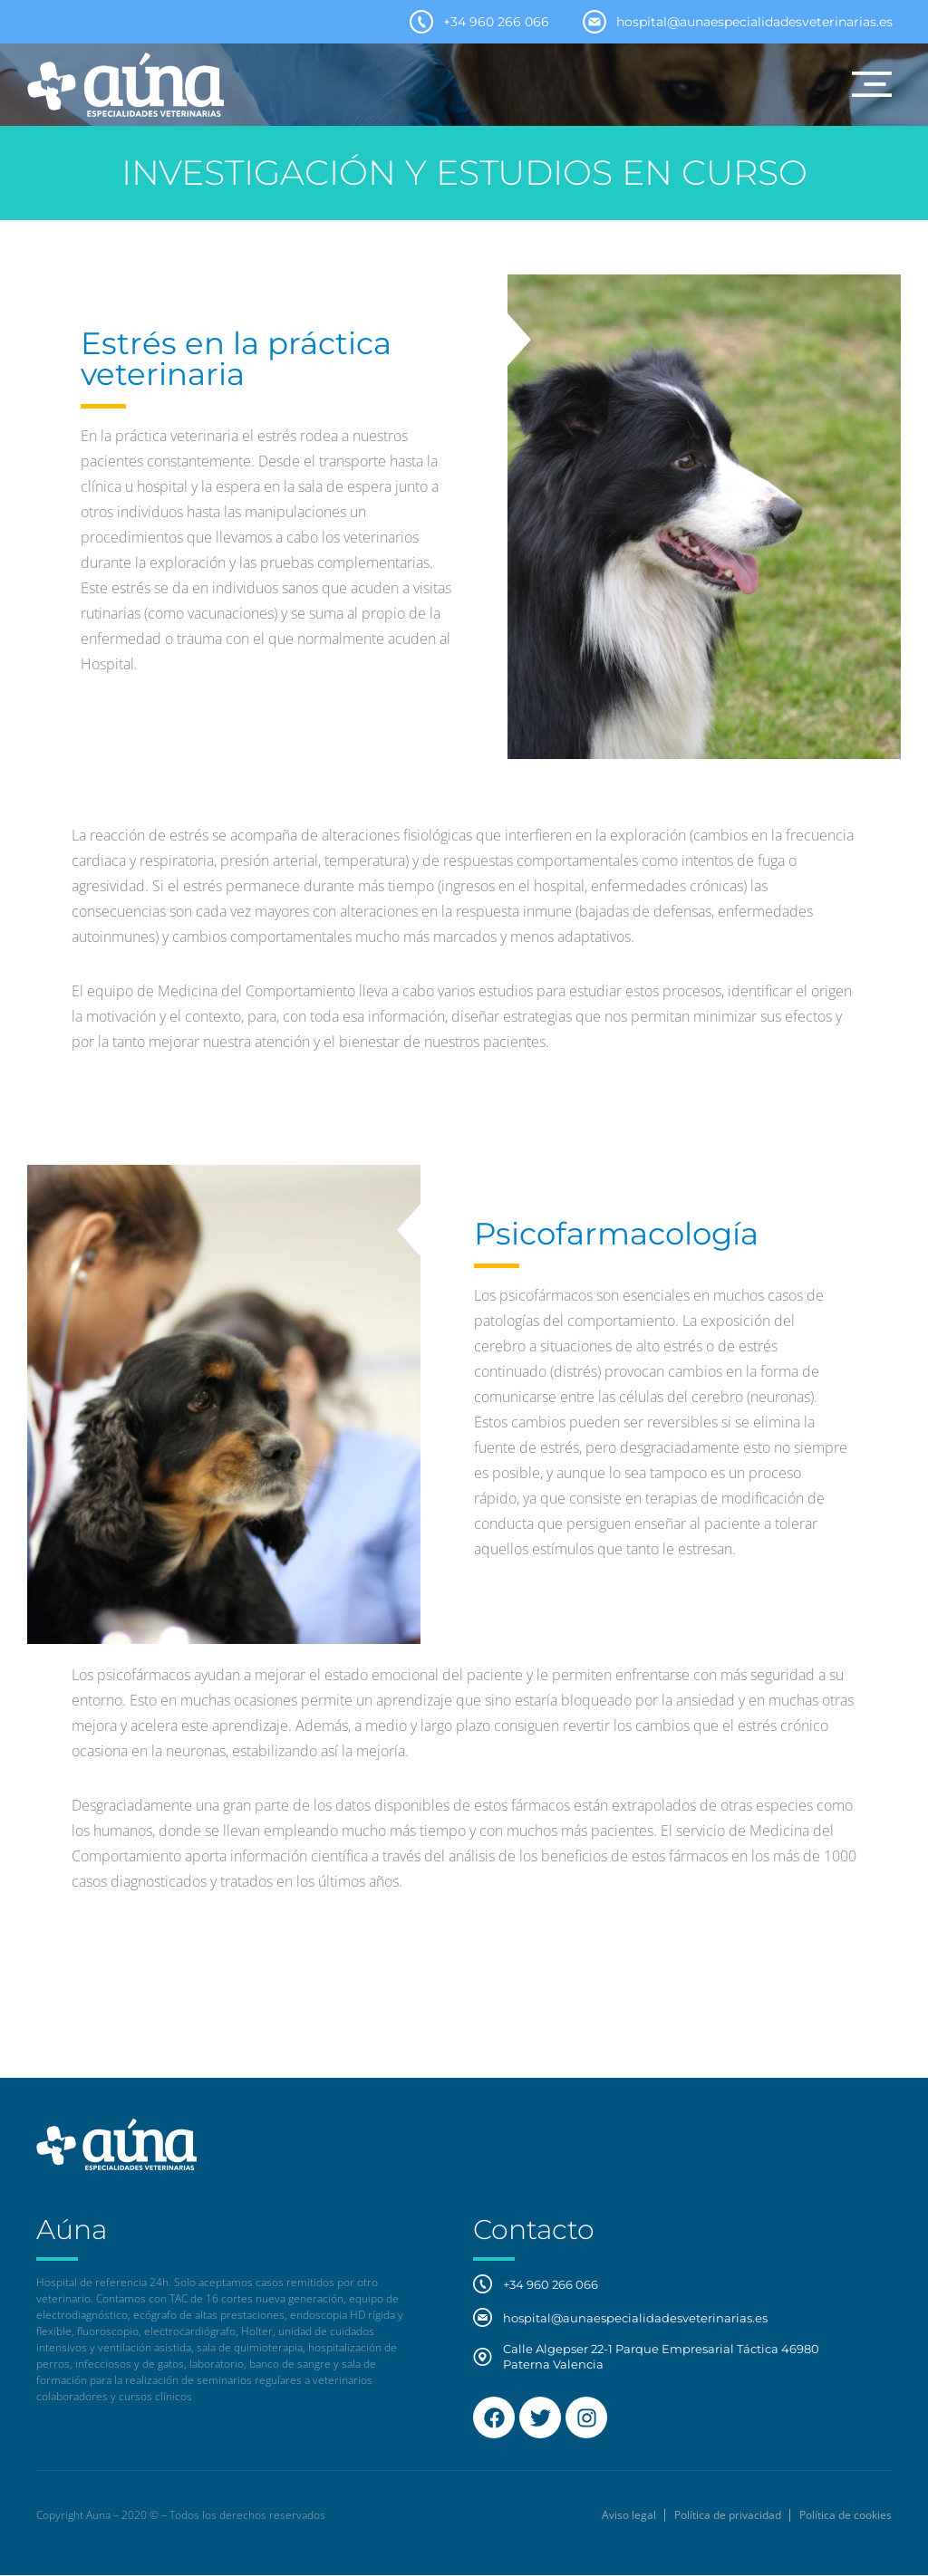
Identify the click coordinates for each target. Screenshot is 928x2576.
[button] (872, 84)
